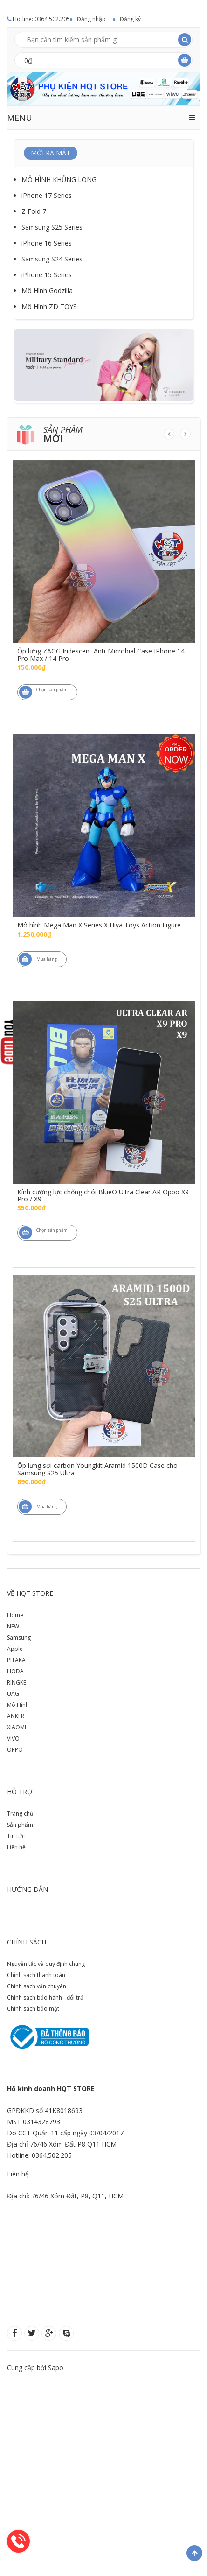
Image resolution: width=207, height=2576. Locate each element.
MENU (19, 117)
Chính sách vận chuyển (36, 1986)
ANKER (15, 1716)
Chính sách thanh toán (36, 1975)
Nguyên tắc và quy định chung (46, 1964)
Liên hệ (18, 2173)
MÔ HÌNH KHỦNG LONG (59, 179)
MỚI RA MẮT (50, 152)
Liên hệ (16, 1847)
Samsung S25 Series (52, 227)
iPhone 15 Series (46, 274)
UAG (13, 1694)
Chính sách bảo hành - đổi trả (45, 1997)
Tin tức (16, 1836)
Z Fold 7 (33, 211)
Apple (15, 1649)
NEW (13, 1626)
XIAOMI (16, 1727)
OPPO (15, 1750)
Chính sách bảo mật (33, 2009)
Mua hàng (38, 959)
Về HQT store (30, 1593)
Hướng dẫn (27, 1889)
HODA (15, 1671)
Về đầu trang (194, 2553)
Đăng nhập (91, 19)
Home (15, 1615)
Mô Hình (18, 1705)
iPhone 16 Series (46, 243)
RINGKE (16, 1682)
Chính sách (26, 1941)
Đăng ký (130, 19)
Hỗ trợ (19, 1791)
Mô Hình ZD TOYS (49, 306)
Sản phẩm (20, 1825)
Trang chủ (20, 1814)
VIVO (13, 1738)
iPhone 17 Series (46, 195)
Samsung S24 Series (52, 258)
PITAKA (16, 1660)
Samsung (19, 1638)
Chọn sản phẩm (43, 692)
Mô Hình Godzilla (47, 290)
